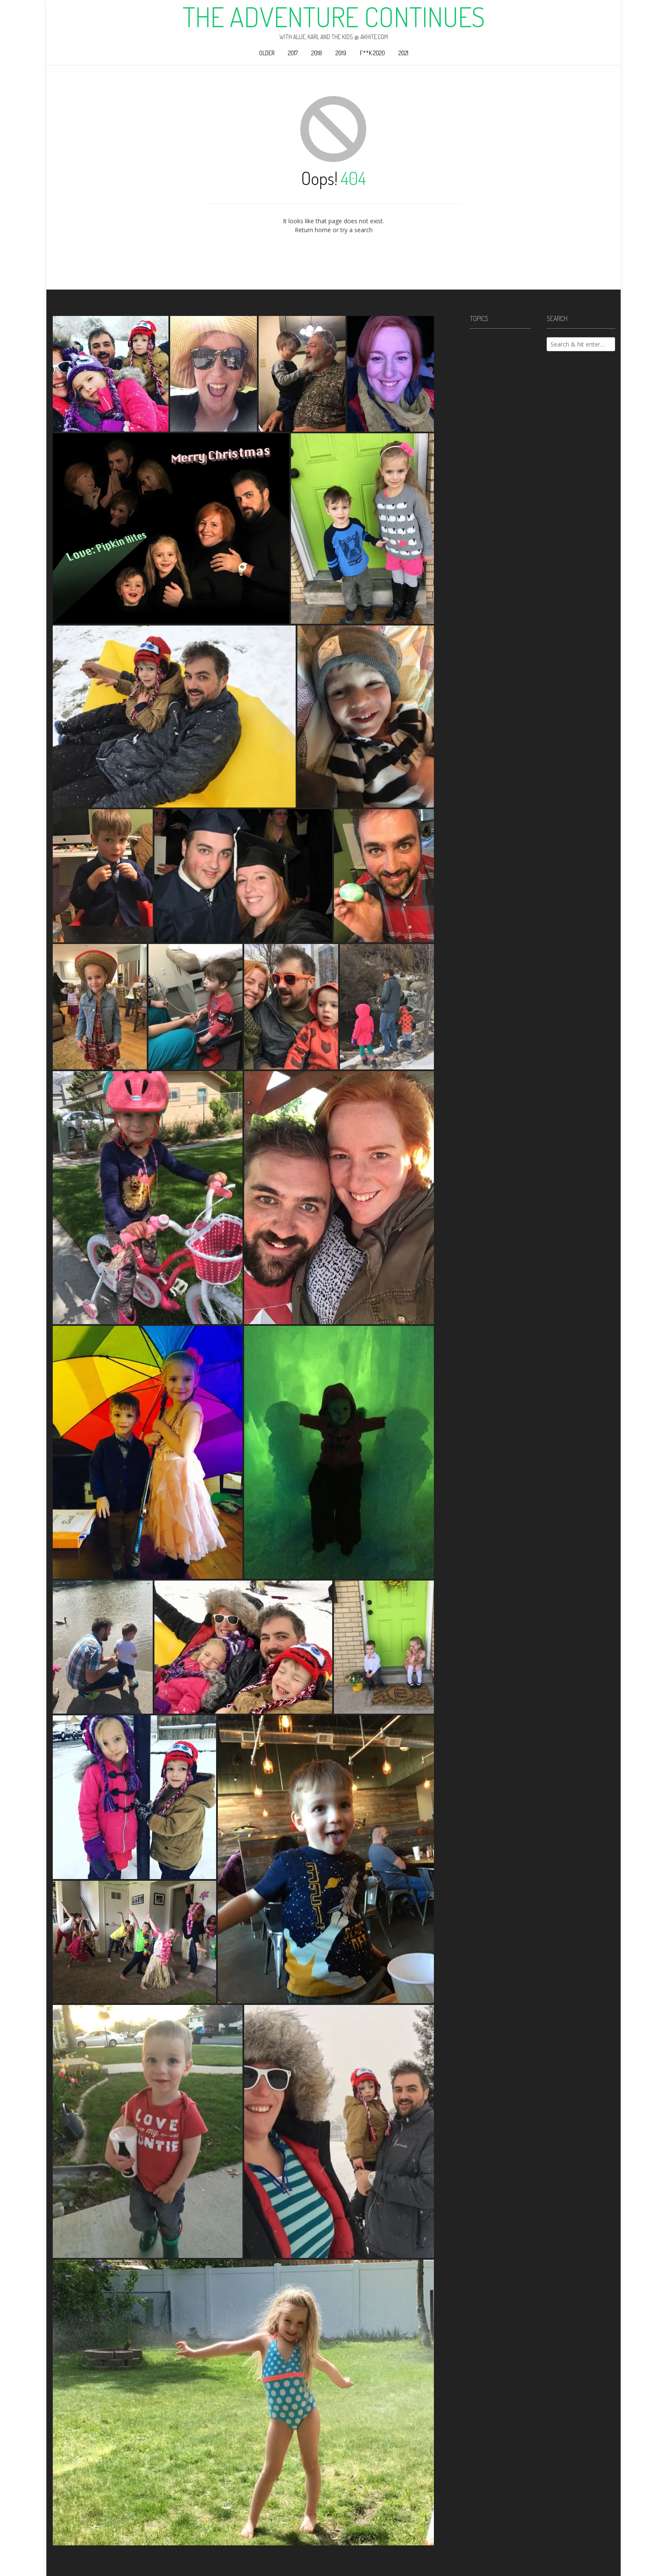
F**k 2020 (372, 53)
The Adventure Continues (333, 16)
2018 (316, 53)
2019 (341, 53)
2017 (293, 53)
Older (266, 53)
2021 (403, 53)
